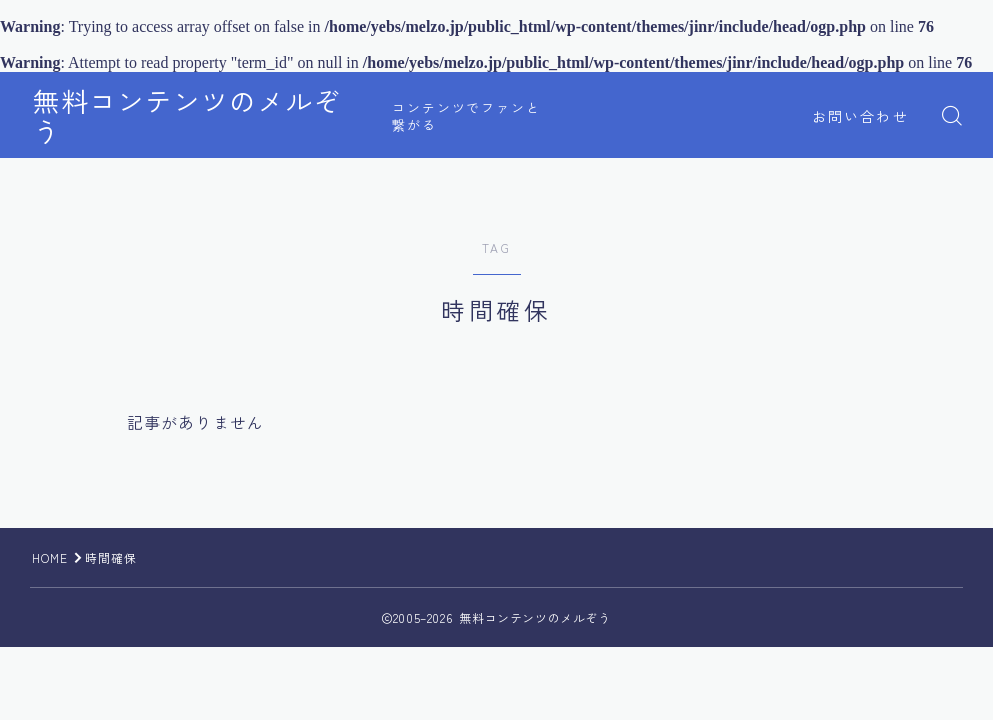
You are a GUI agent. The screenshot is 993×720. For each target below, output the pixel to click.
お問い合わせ (860, 116)
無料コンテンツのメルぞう (201, 116)
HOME (50, 557)
